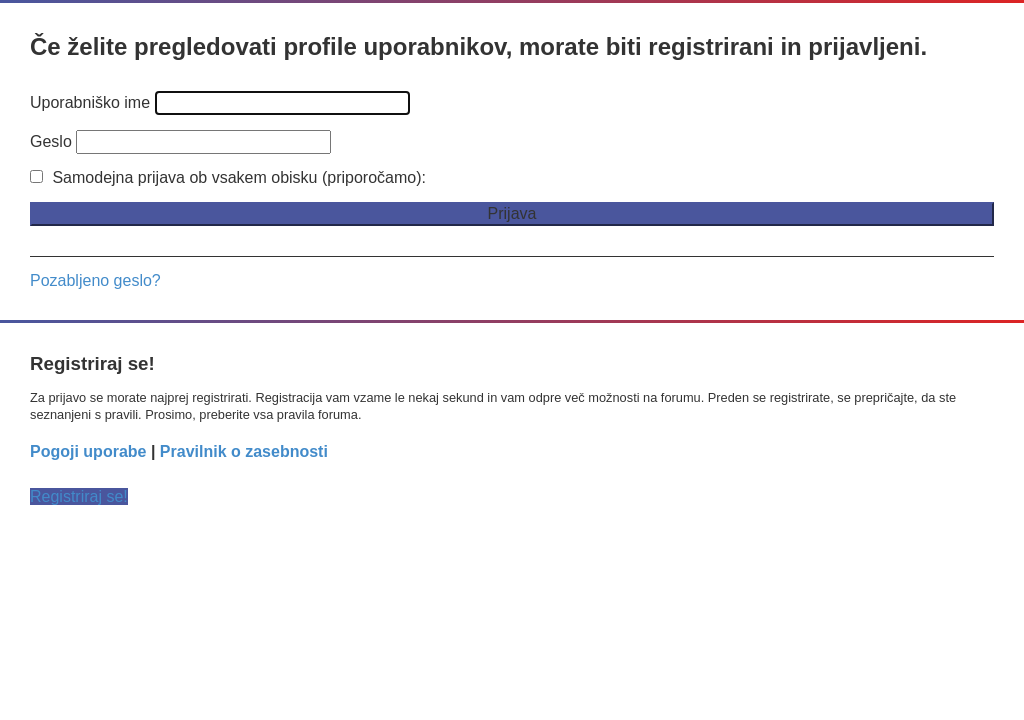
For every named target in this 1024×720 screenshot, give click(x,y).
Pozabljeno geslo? (95, 280)
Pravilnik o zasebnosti (244, 451)
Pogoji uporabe (88, 451)
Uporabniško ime (90, 102)
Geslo (51, 141)
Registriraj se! (79, 496)
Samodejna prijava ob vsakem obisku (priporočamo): (228, 177)
